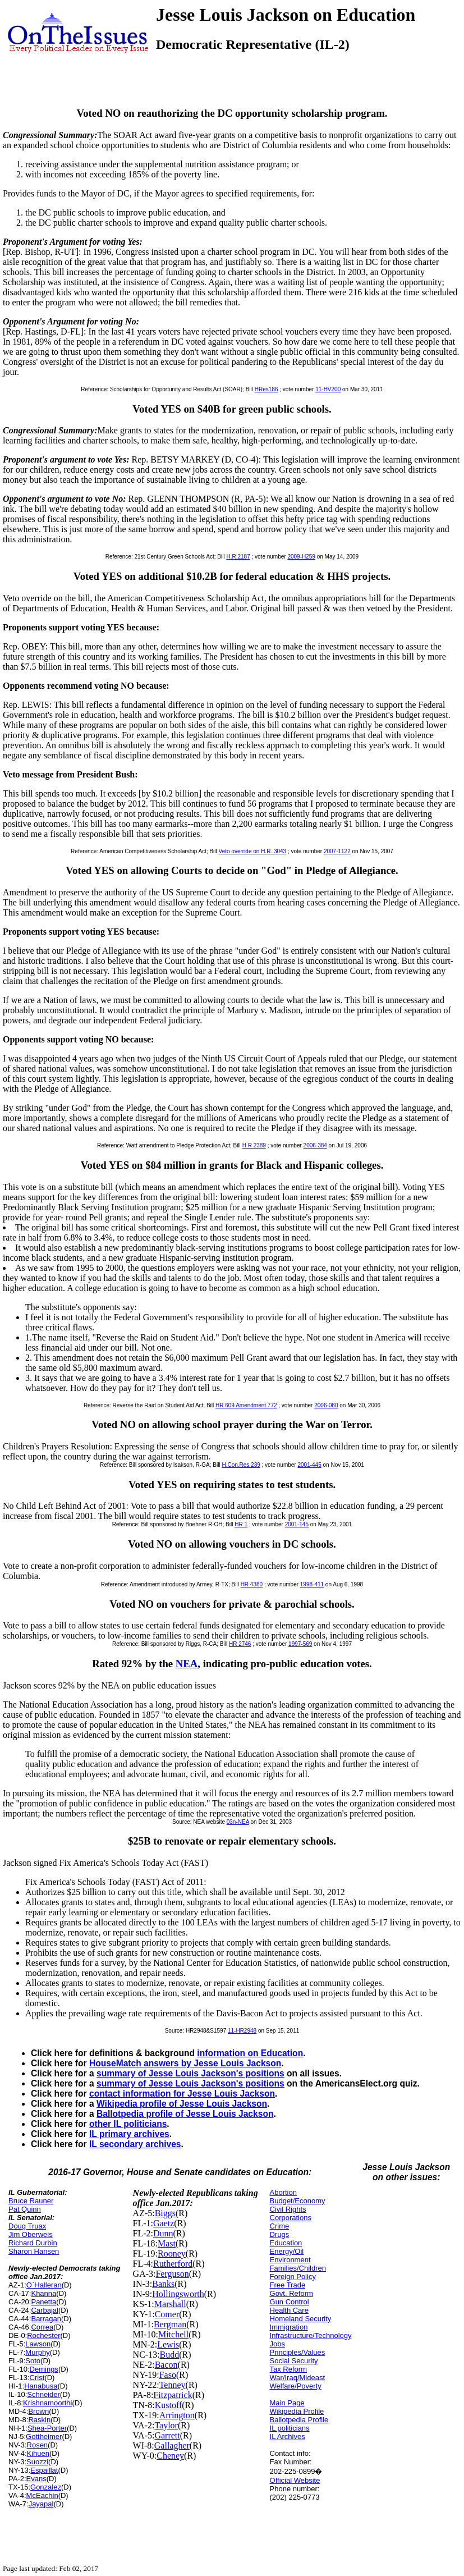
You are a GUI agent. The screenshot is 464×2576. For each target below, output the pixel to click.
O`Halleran (44, 2285)
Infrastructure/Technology (311, 2335)
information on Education (250, 2053)
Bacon (166, 2364)
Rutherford (172, 2263)
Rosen (37, 2445)
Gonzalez (45, 2487)
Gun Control (289, 2302)
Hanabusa (40, 2386)
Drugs (280, 2234)
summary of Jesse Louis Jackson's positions (190, 2073)
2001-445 (309, 1465)
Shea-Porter (47, 2428)
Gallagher (172, 2445)
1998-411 (312, 1584)
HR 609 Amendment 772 (246, 1405)
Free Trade (288, 2285)
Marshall (170, 2304)
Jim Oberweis (30, 2234)
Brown (38, 2411)
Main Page (287, 2403)
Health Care (289, 2310)
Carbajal (44, 2310)
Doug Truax (27, 2226)
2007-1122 (337, 851)
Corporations (290, 2217)
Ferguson (172, 2273)
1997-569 (300, 1644)
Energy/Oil (287, 2251)
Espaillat (44, 2470)
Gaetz (163, 2223)
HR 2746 (240, 1644)
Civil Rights (288, 2209)
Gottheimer (44, 2436)
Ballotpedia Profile (299, 2419)
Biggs (165, 2213)
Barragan (46, 2318)
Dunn (163, 2233)
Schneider (43, 2394)
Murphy (37, 2352)
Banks (163, 2284)
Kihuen (38, 2453)
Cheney (170, 2455)
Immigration (289, 2327)
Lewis (168, 2344)
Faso (167, 2375)
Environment (290, 2259)
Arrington (177, 2415)
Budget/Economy (297, 2201)
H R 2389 (254, 1145)
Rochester (43, 2335)
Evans (36, 2478)
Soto (32, 2361)
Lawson (37, 2344)
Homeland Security (301, 2318)
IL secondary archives (135, 2144)
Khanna (43, 2293)
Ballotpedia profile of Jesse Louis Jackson (185, 2114)
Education (286, 2243)
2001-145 (297, 1524)
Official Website (295, 2480)
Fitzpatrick (172, 2395)
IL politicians (290, 2428)
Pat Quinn (24, 2209)
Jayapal (41, 2504)
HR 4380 (252, 1584)
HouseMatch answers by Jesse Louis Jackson (185, 2063)
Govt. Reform (291, 2293)
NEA (187, 1663)
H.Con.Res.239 (241, 1465)
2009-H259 (301, 556)
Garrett (167, 2435)
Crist (37, 2377)
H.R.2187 (238, 556)
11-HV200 (328, 389)
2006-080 (326, 1405)
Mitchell (173, 2334)
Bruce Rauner (30, 2201)
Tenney (172, 2385)
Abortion (283, 2192)
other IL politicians (128, 2124)
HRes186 (266, 389)
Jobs (277, 2344)
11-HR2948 (242, 2031)
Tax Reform (288, 2369)
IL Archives (287, 2436)
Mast (167, 2243)
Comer (167, 2314)
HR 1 (241, 1524)
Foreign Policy (293, 2276)
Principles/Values (297, 2352)
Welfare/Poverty (295, 2386)
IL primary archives (129, 2134)
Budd (170, 2354)
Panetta (43, 2302)
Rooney (172, 2253)
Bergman (170, 2324)
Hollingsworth (178, 2294)
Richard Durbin (32, 2243)
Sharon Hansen (33, 2251)
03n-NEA (238, 1822)
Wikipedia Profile (297, 2411)
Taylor (166, 2425)
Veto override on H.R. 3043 (253, 851)
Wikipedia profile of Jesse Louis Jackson (182, 2103)
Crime (280, 2226)
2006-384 (315, 1145)
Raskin (39, 2419)
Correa (42, 2327)
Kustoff (168, 2405)
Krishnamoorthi (47, 2403)
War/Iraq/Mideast (297, 2377)
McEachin (42, 2495)
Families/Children (298, 2268)
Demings (44, 2369)
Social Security (294, 2361)
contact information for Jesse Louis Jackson (182, 2093)
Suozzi (37, 2462)
